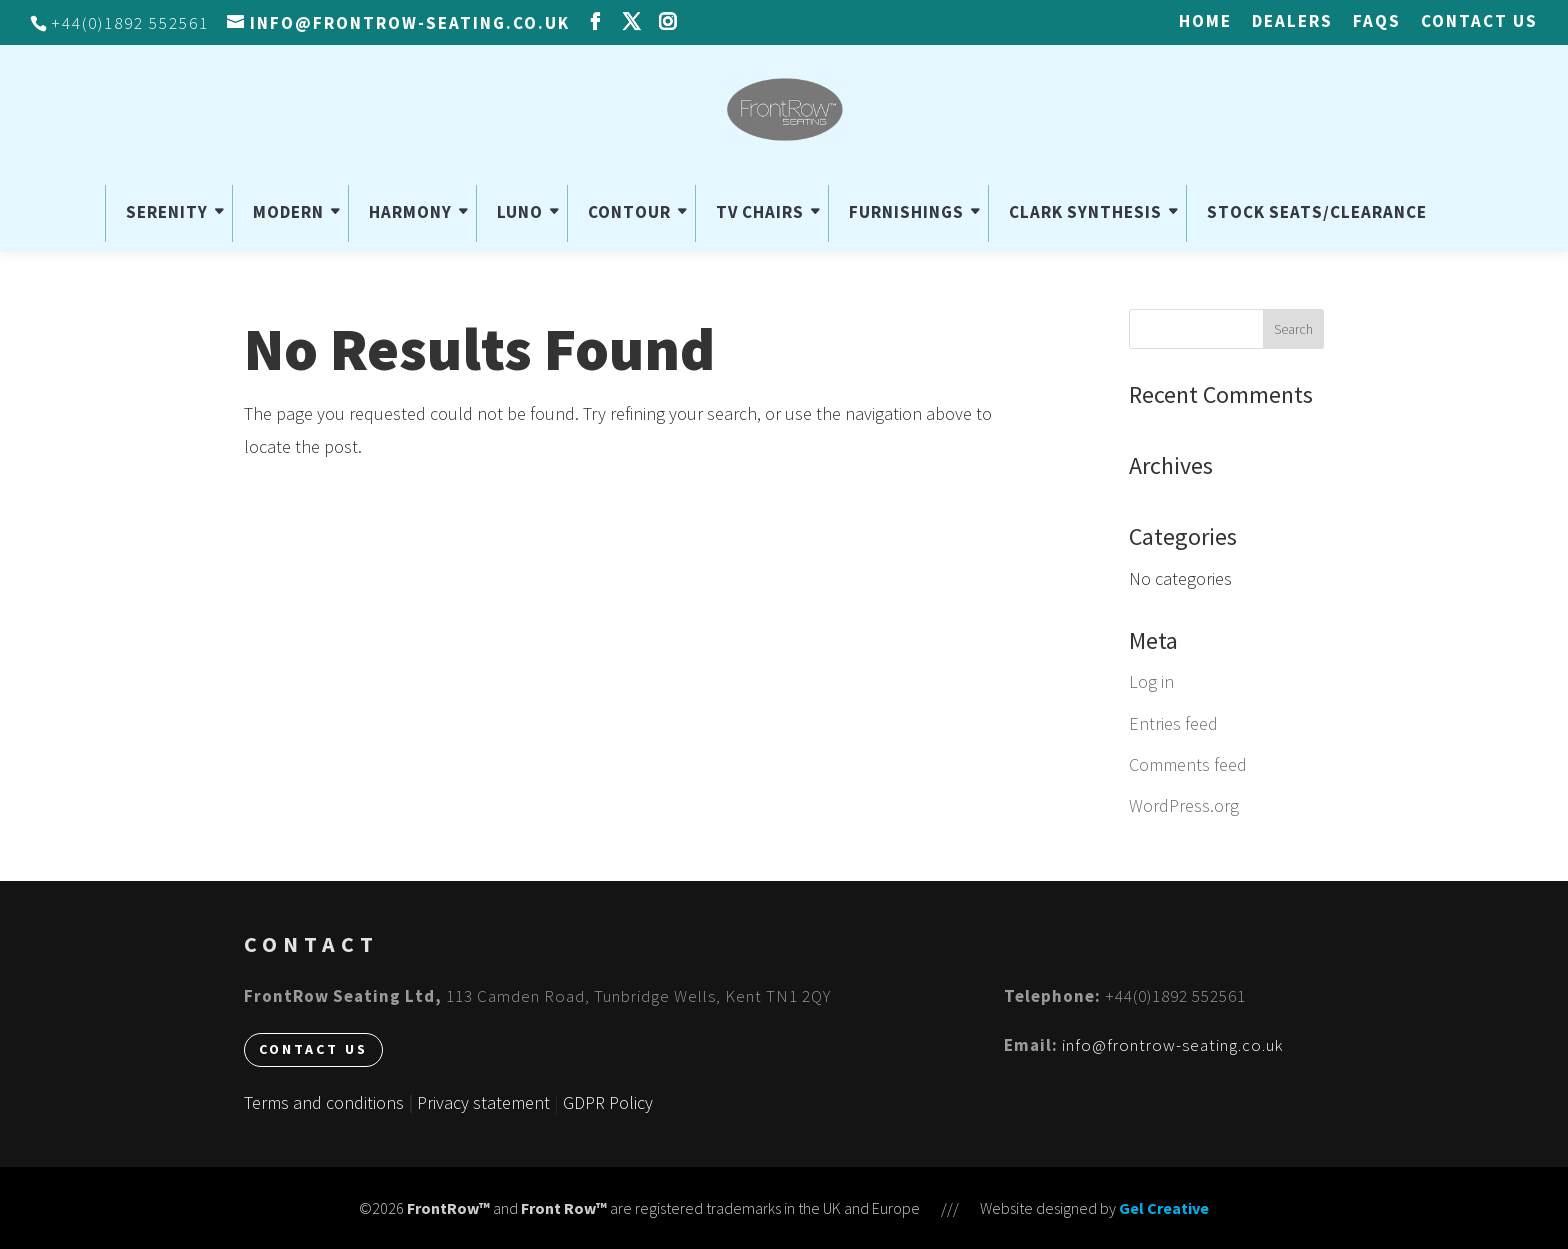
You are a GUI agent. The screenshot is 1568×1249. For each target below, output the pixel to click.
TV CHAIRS (760, 212)
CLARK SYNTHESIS (1085, 212)
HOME (1205, 22)
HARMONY (410, 212)
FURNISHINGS (906, 212)
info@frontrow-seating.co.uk (1172, 1045)
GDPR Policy (608, 1102)
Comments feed (1188, 764)
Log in (1151, 681)
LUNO (520, 212)
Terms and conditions (324, 1102)
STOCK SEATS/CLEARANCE (1317, 212)
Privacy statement (483, 1102)
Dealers (1292, 22)
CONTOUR (629, 212)
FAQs (1377, 22)
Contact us (1479, 22)
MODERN (288, 212)
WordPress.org (1184, 805)
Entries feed (1173, 723)
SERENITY (167, 212)
